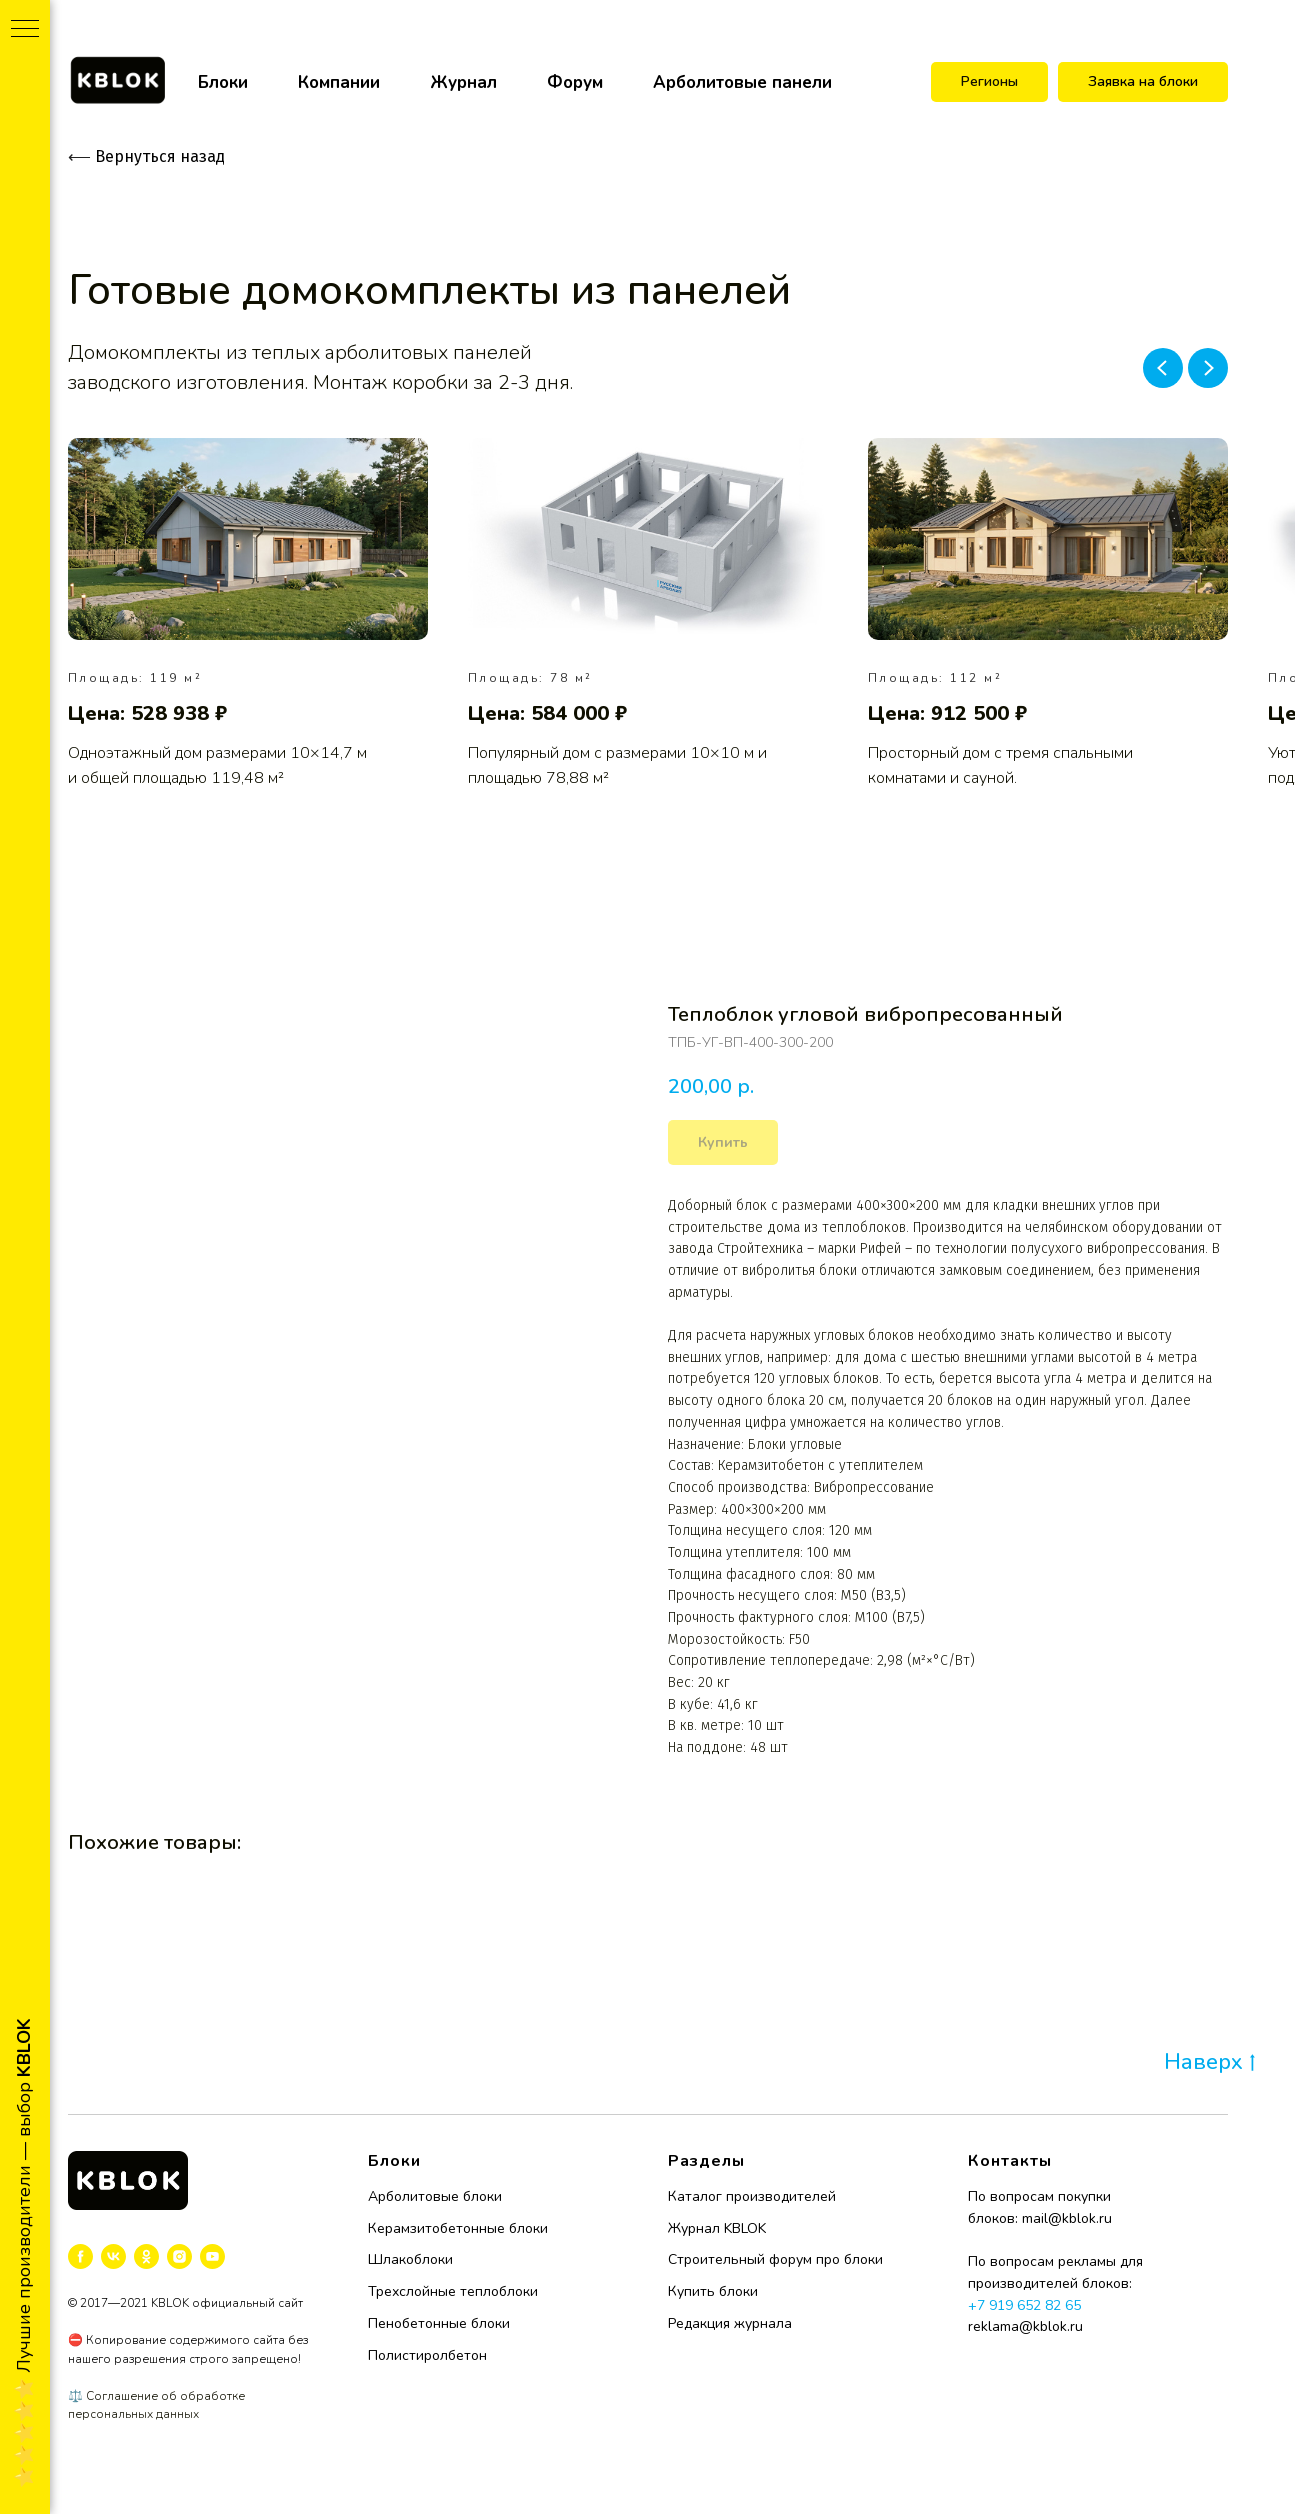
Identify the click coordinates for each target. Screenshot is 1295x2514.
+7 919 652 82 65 (1024, 2305)
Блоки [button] (223, 82)
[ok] (146, 2256)
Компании (339, 82)
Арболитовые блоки (435, 2196)
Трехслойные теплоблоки (453, 2291)
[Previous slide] (1163, 368)
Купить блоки (713, 2291)
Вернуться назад (146, 156)
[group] (248, 614)
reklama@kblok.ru (1025, 2326)
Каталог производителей (752, 2196)
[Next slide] (1208, 368)
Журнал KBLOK (717, 2228)
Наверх (1209, 2063)
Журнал (463, 82)
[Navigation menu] (25, 30)
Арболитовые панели (742, 82)
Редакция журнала (730, 2323)
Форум (575, 82)
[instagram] (179, 2256)
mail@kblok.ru (1067, 2218)
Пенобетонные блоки (439, 2323)
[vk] (113, 2256)
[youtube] (212, 2256)
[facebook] (80, 2256)
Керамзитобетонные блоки (458, 2228)
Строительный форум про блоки (775, 2259)
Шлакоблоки (410, 2259)
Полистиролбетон (427, 2355)
